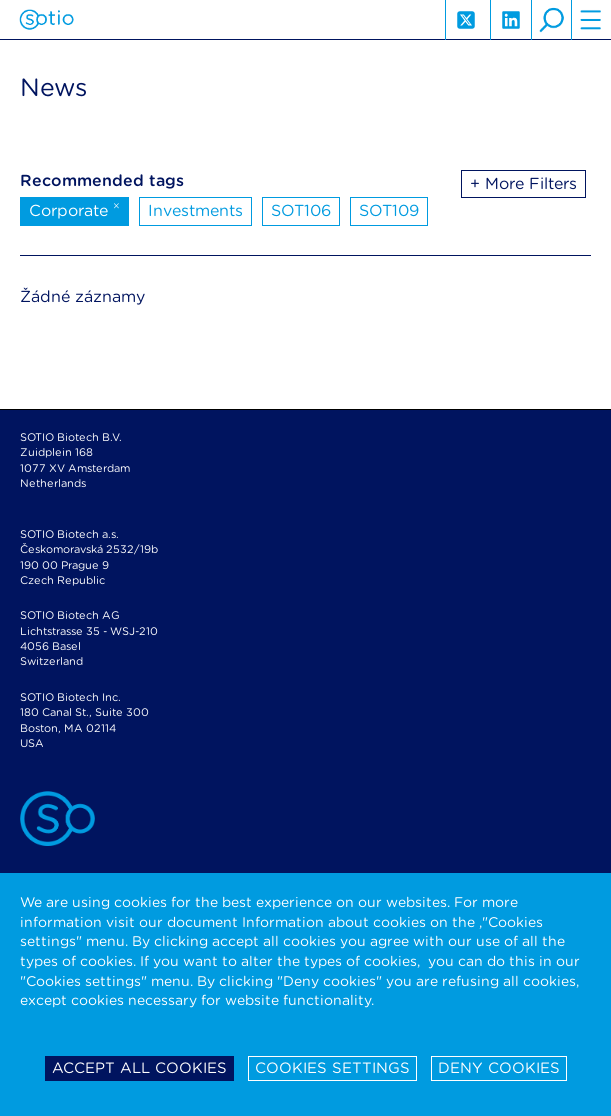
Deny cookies (499, 1068)
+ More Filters (523, 183)
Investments (195, 210)
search (551, 20)
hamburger (591, 20)
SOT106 (301, 210)
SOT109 (389, 210)
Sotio (46, 20)
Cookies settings (332, 1068)
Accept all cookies (139, 1068)
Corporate (74, 209)
